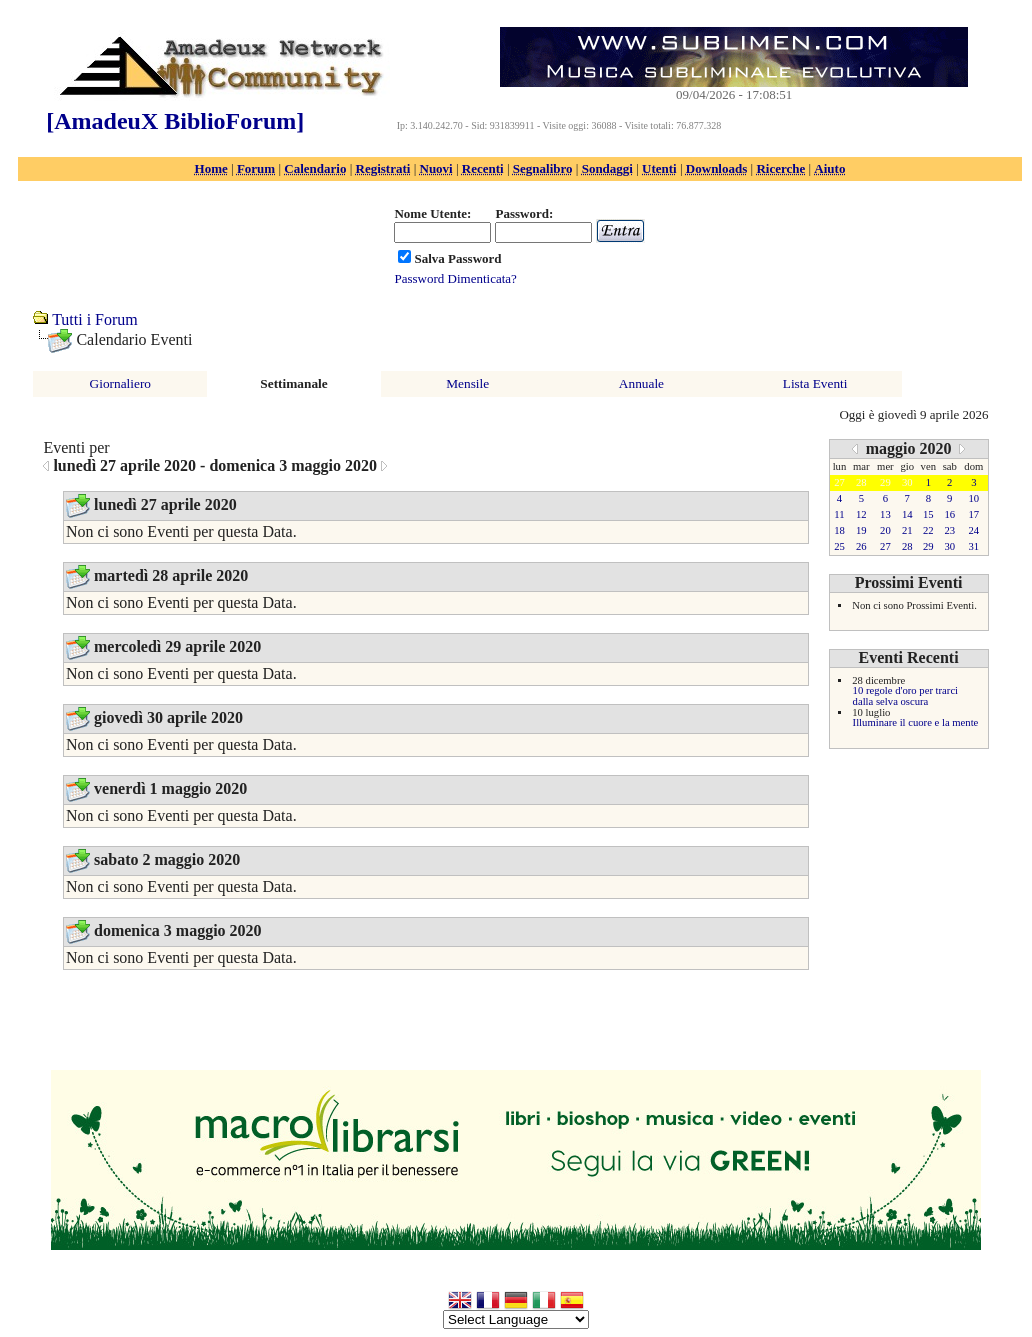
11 (839, 514)
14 (907, 514)
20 (885, 530)
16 (949, 514)
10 (974, 498)
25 (839, 546)
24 (974, 530)
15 (928, 514)
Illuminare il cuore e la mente (916, 722)
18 (839, 530)
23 (949, 530)
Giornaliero (120, 383)
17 (974, 514)
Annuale (641, 383)
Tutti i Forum (95, 319)
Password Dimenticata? (455, 278)
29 (928, 546)
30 (949, 546)
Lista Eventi (815, 383)
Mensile (467, 383)
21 (907, 530)
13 (885, 514)
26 (861, 546)
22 (928, 530)
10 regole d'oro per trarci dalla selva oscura (905, 696)
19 (861, 530)
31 (974, 546)
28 (907, 546)
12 (861, 514)
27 (885, 546)
